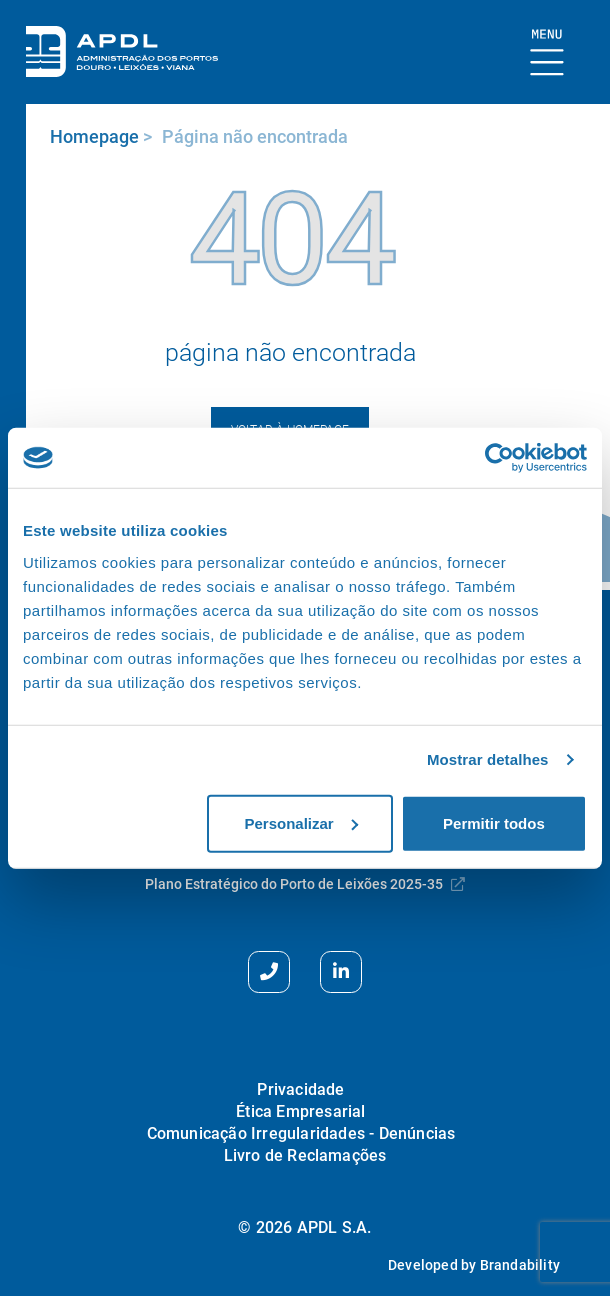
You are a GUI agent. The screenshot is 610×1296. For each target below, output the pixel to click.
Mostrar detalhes (488, 759)
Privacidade (300, 1089)
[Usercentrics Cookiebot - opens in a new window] (499, 458)
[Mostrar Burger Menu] (547, 53)
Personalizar (300, 822)
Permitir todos (494, 822)
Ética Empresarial (300, 1111)
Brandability (520, 1265)
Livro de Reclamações (305, 1155)
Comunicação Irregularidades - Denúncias (301, 1133)
